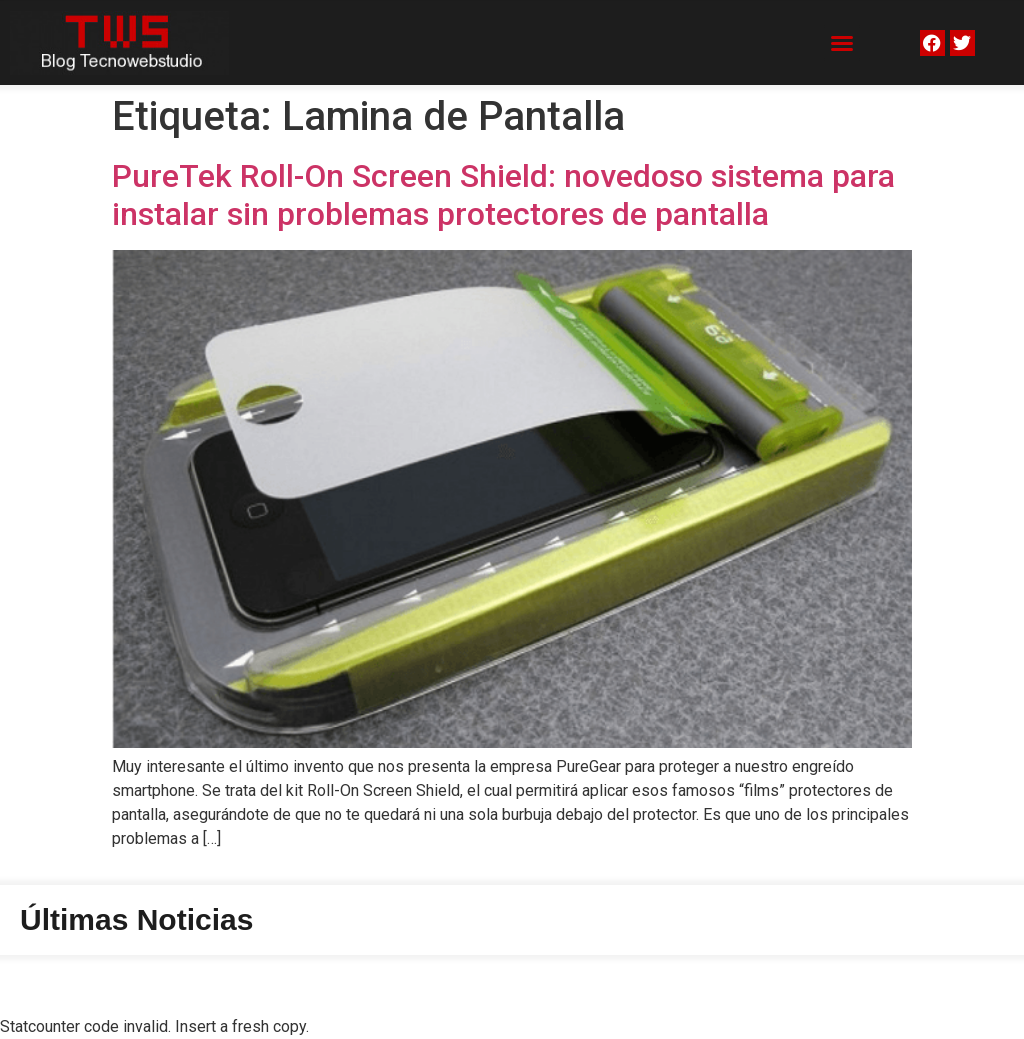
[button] (842, 43)
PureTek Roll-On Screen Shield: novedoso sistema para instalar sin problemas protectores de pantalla (503, 195)
